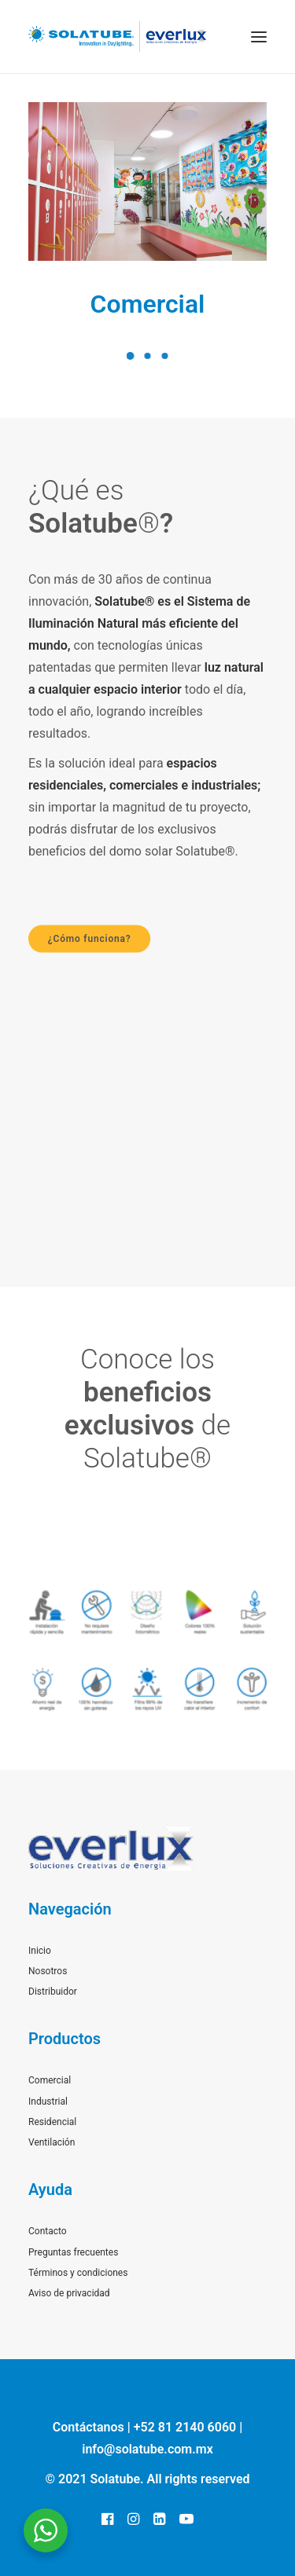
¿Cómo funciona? (89, 938)
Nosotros (47, 1971)
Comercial (147, 304)
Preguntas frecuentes (73, 2252)
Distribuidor (52, 1991)
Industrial (48, 2101)
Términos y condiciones (77, 2272)
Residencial (52, 2121)
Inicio (39, 1950)
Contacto (47, 2231)
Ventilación (51, 2142)
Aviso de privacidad (69, 2293)
